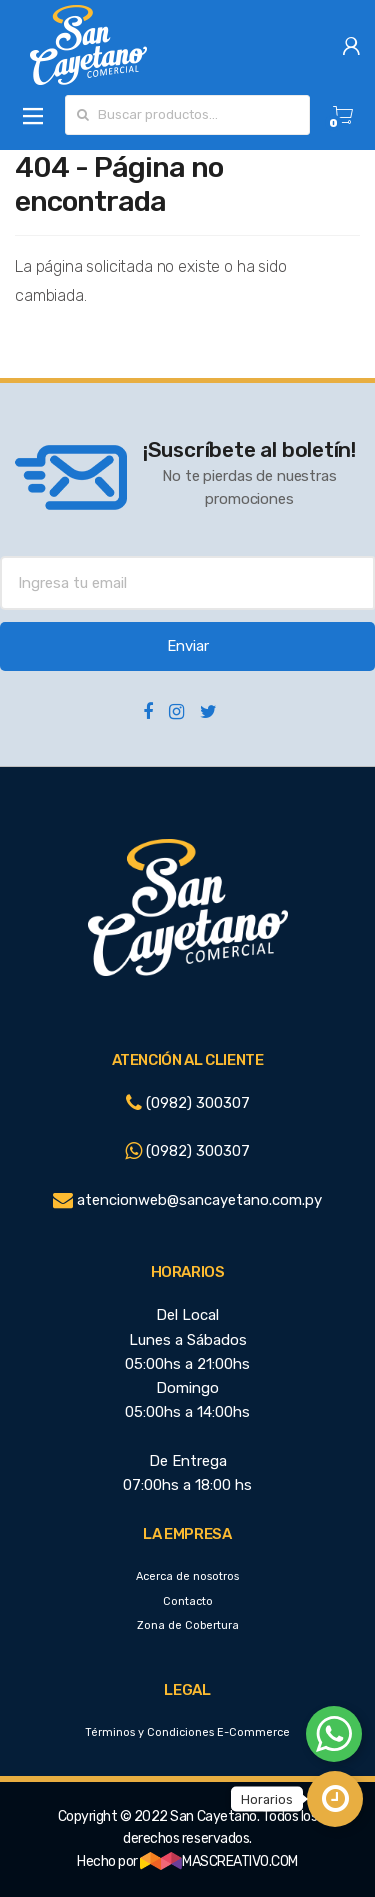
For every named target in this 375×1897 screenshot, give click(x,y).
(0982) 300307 (188, 1103)
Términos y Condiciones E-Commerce (187, 1732)
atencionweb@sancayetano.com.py (187, 1200)
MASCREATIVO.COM (219, 1861)
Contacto (188, 1601)
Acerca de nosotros (187, 1576)
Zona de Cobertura (188, 1625)
